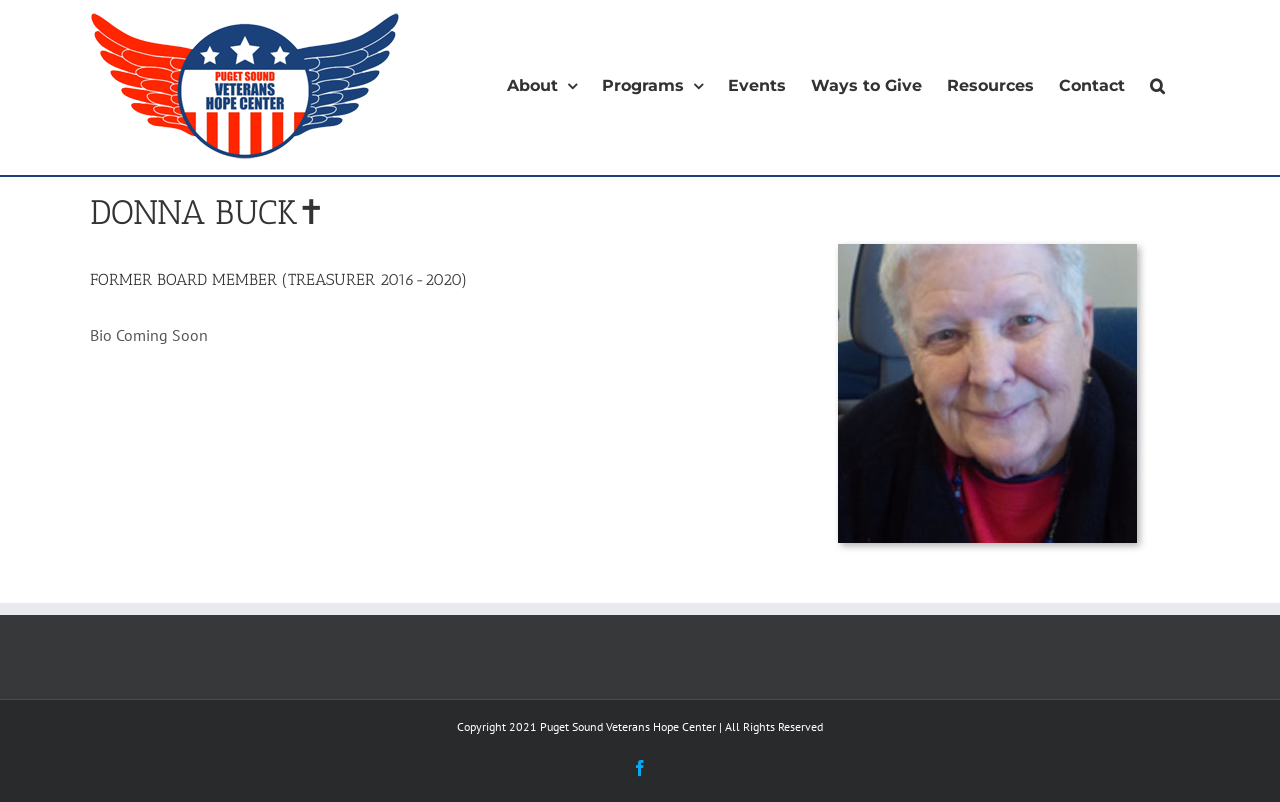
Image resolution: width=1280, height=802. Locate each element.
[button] (1157, 86)
